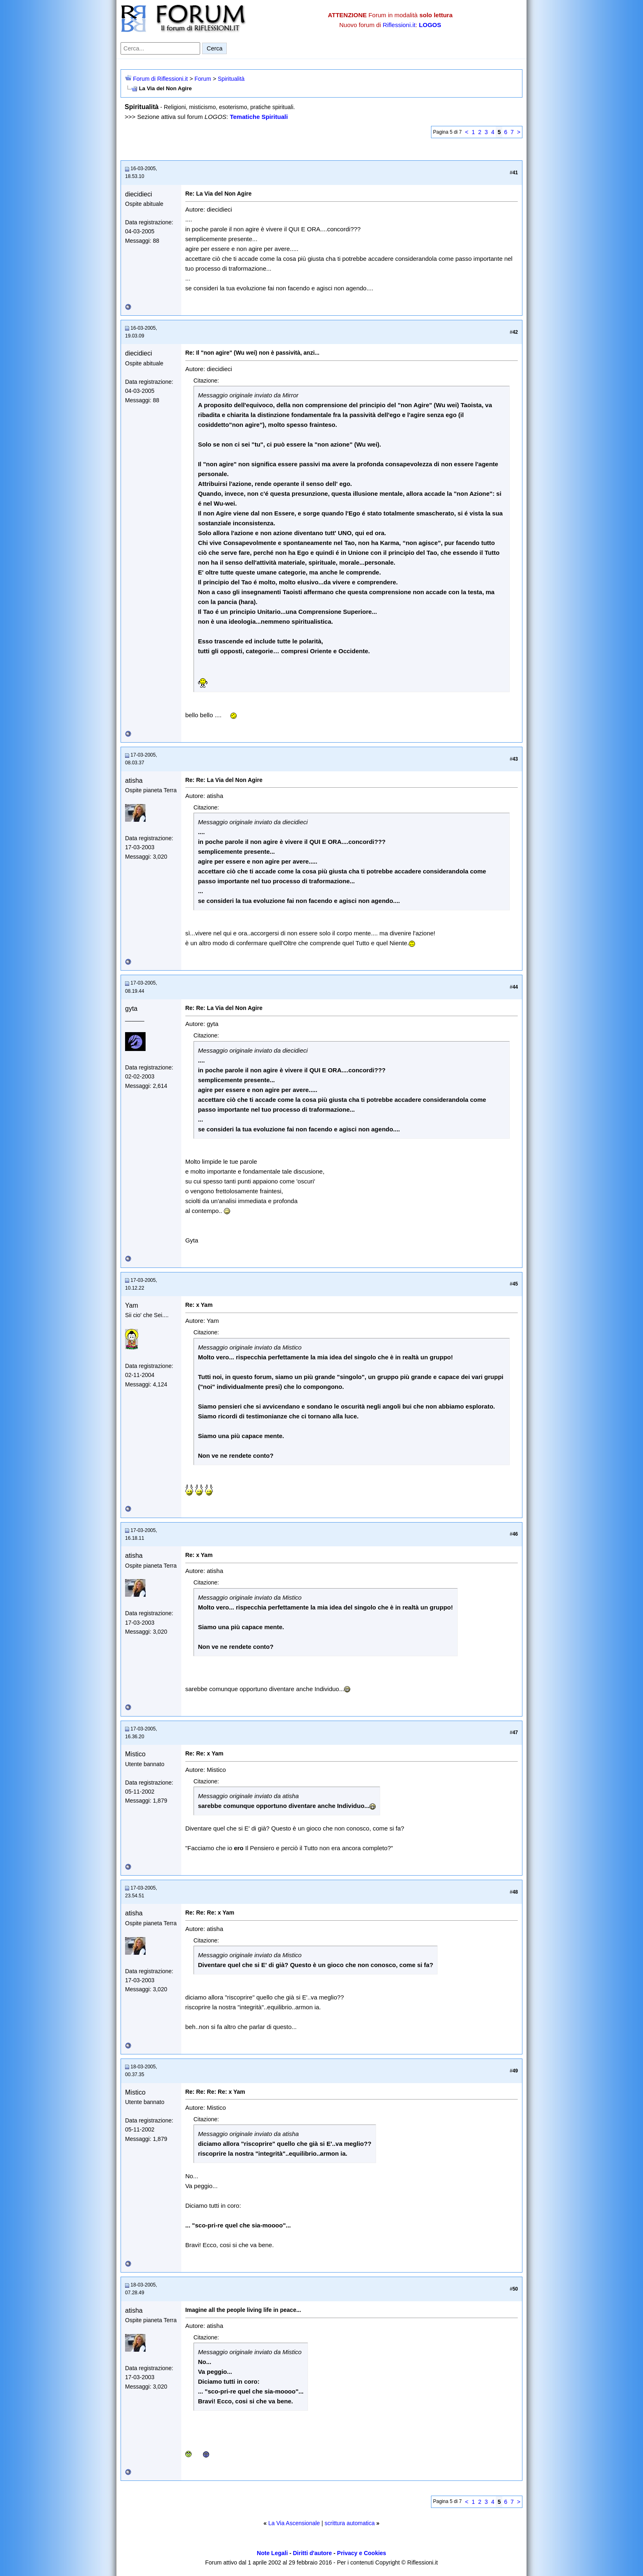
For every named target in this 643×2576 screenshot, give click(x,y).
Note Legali (272, 2553)
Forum (202, 78)
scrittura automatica (350, 2523)
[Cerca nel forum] (160, 48)
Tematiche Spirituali (258, 116)
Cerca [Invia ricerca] (214, 48)
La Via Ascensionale (294, 2523)
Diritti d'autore (312, 2553)
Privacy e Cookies (361, 2553)
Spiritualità (231, 78)
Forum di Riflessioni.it (160, 78)
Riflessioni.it (399, 24)
